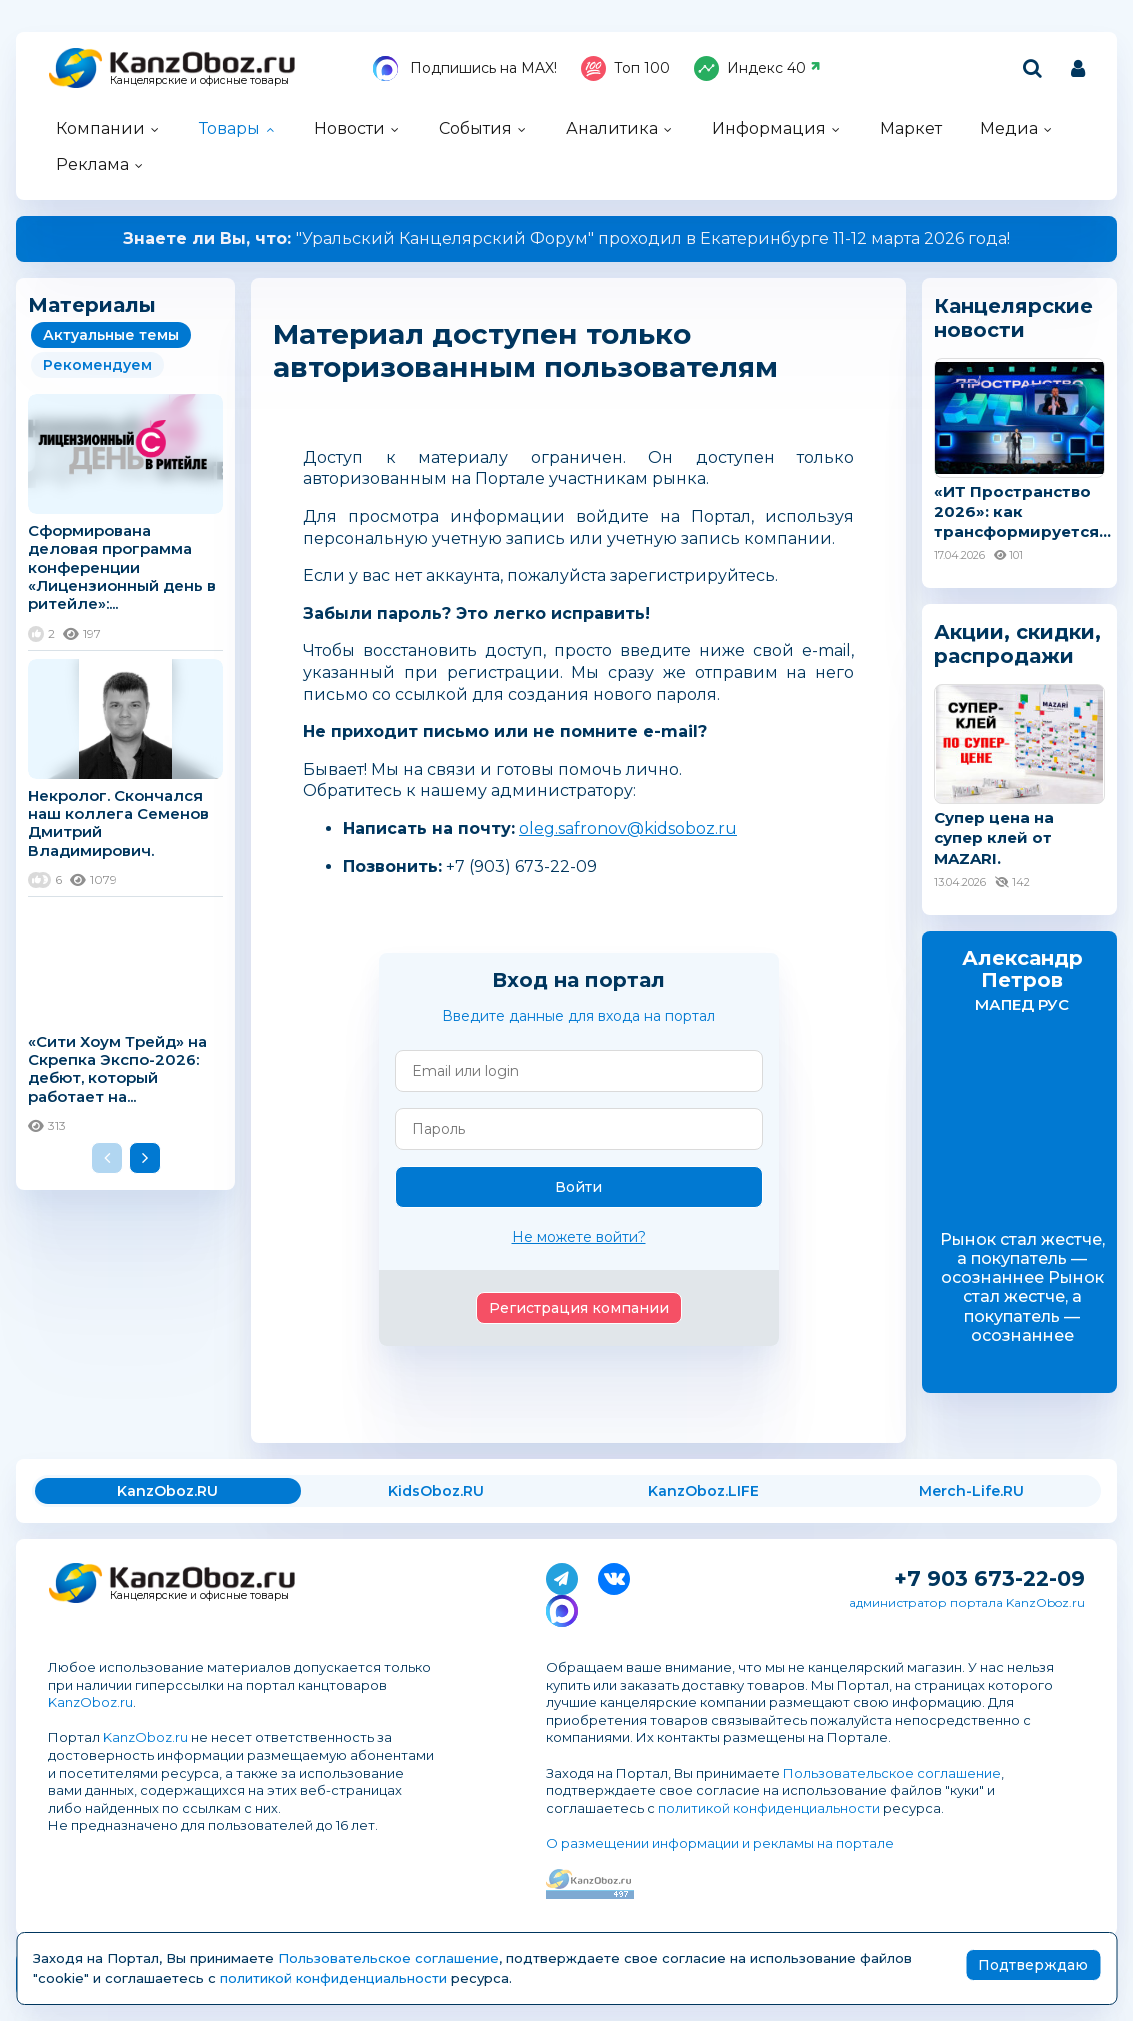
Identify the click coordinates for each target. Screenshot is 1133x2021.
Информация (769, 128)
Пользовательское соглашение (892, 1773)
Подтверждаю (1033, 1965)
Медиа (1009, 128)
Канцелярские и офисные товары (199, 80)
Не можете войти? (579, 1237)
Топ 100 (625, 68)
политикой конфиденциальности (769, 1808)
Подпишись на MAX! (465, 68)
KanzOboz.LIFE (703, 1491)
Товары (229, 128)
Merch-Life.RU (971, 1491)
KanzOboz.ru (90, 1702)
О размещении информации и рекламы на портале (720, 1843)
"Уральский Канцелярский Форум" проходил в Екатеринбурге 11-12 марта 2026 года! (566, 238)
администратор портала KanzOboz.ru (967, 1602)
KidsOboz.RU (436, 1491)
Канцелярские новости (1013, 318)
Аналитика (612, 128)
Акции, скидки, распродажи (1017, 644)
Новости (349, 128)
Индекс (757, 68)
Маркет (911, 128)
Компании (100, 128)
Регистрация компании (579, 1308)
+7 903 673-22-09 (989, 1578)
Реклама (92, 164)
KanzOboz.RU (167, 1491)
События (475, 128)
